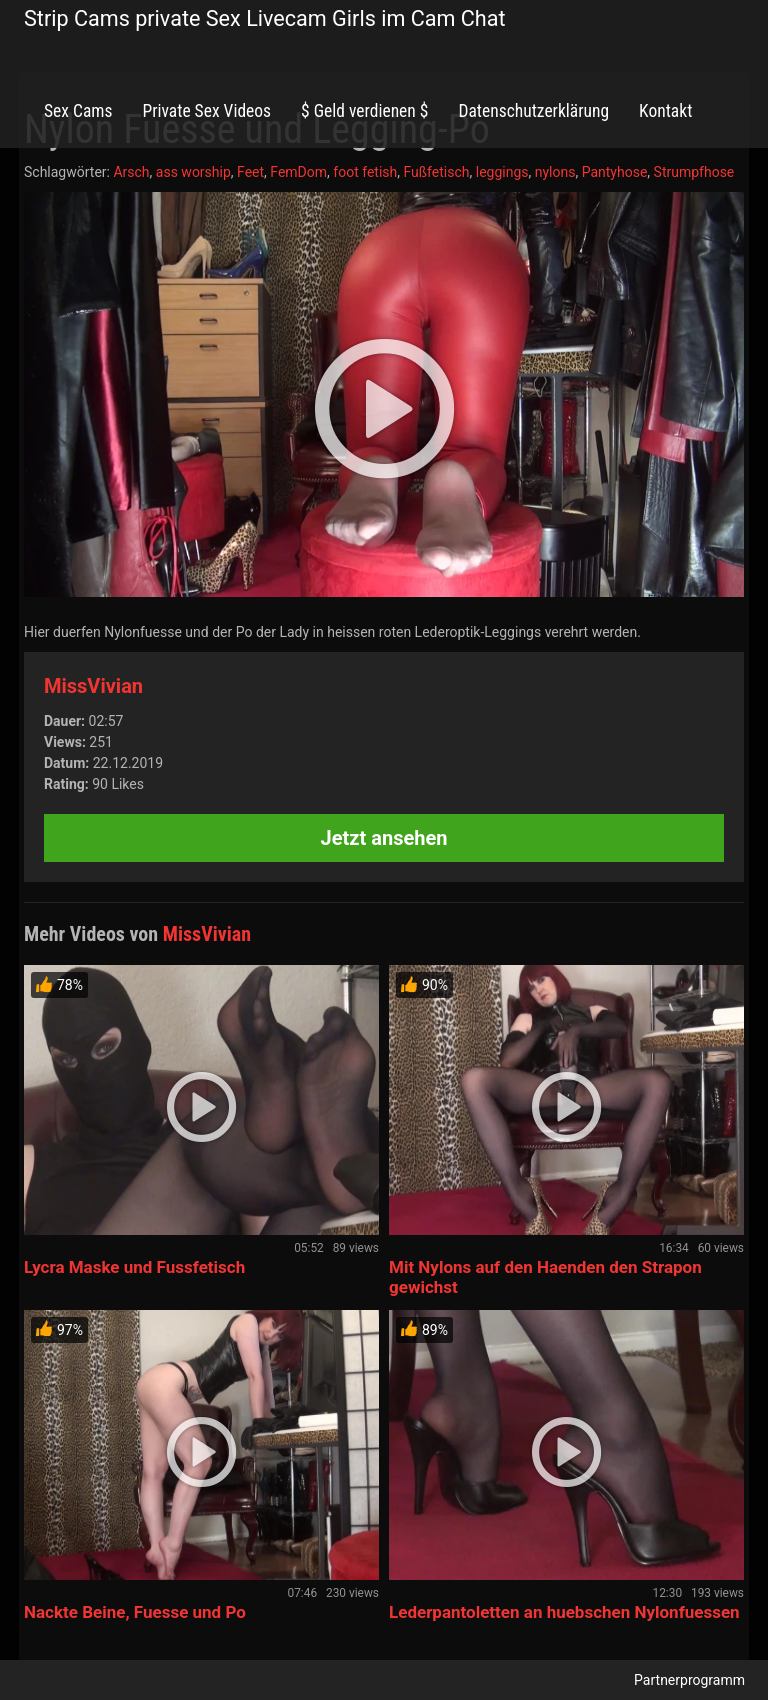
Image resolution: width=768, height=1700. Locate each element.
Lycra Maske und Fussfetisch (134, 1267)
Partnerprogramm (689, 1680)
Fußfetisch (436, 172)
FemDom (298, 172)
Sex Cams (78, 111)
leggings (502, 172)
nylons (555, 172)
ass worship (193, 172)
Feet (250, 172)
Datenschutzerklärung (533, 111)
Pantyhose (615, 172)
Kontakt (665, 111)
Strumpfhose (694, 172)
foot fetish (365, 172)
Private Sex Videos (206, 111)
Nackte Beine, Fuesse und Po (135, 1612)
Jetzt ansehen (384, 838)
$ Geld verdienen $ (364, 111)
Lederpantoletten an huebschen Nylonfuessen (564, 1612)
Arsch (131, 172)
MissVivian (93, 686)
